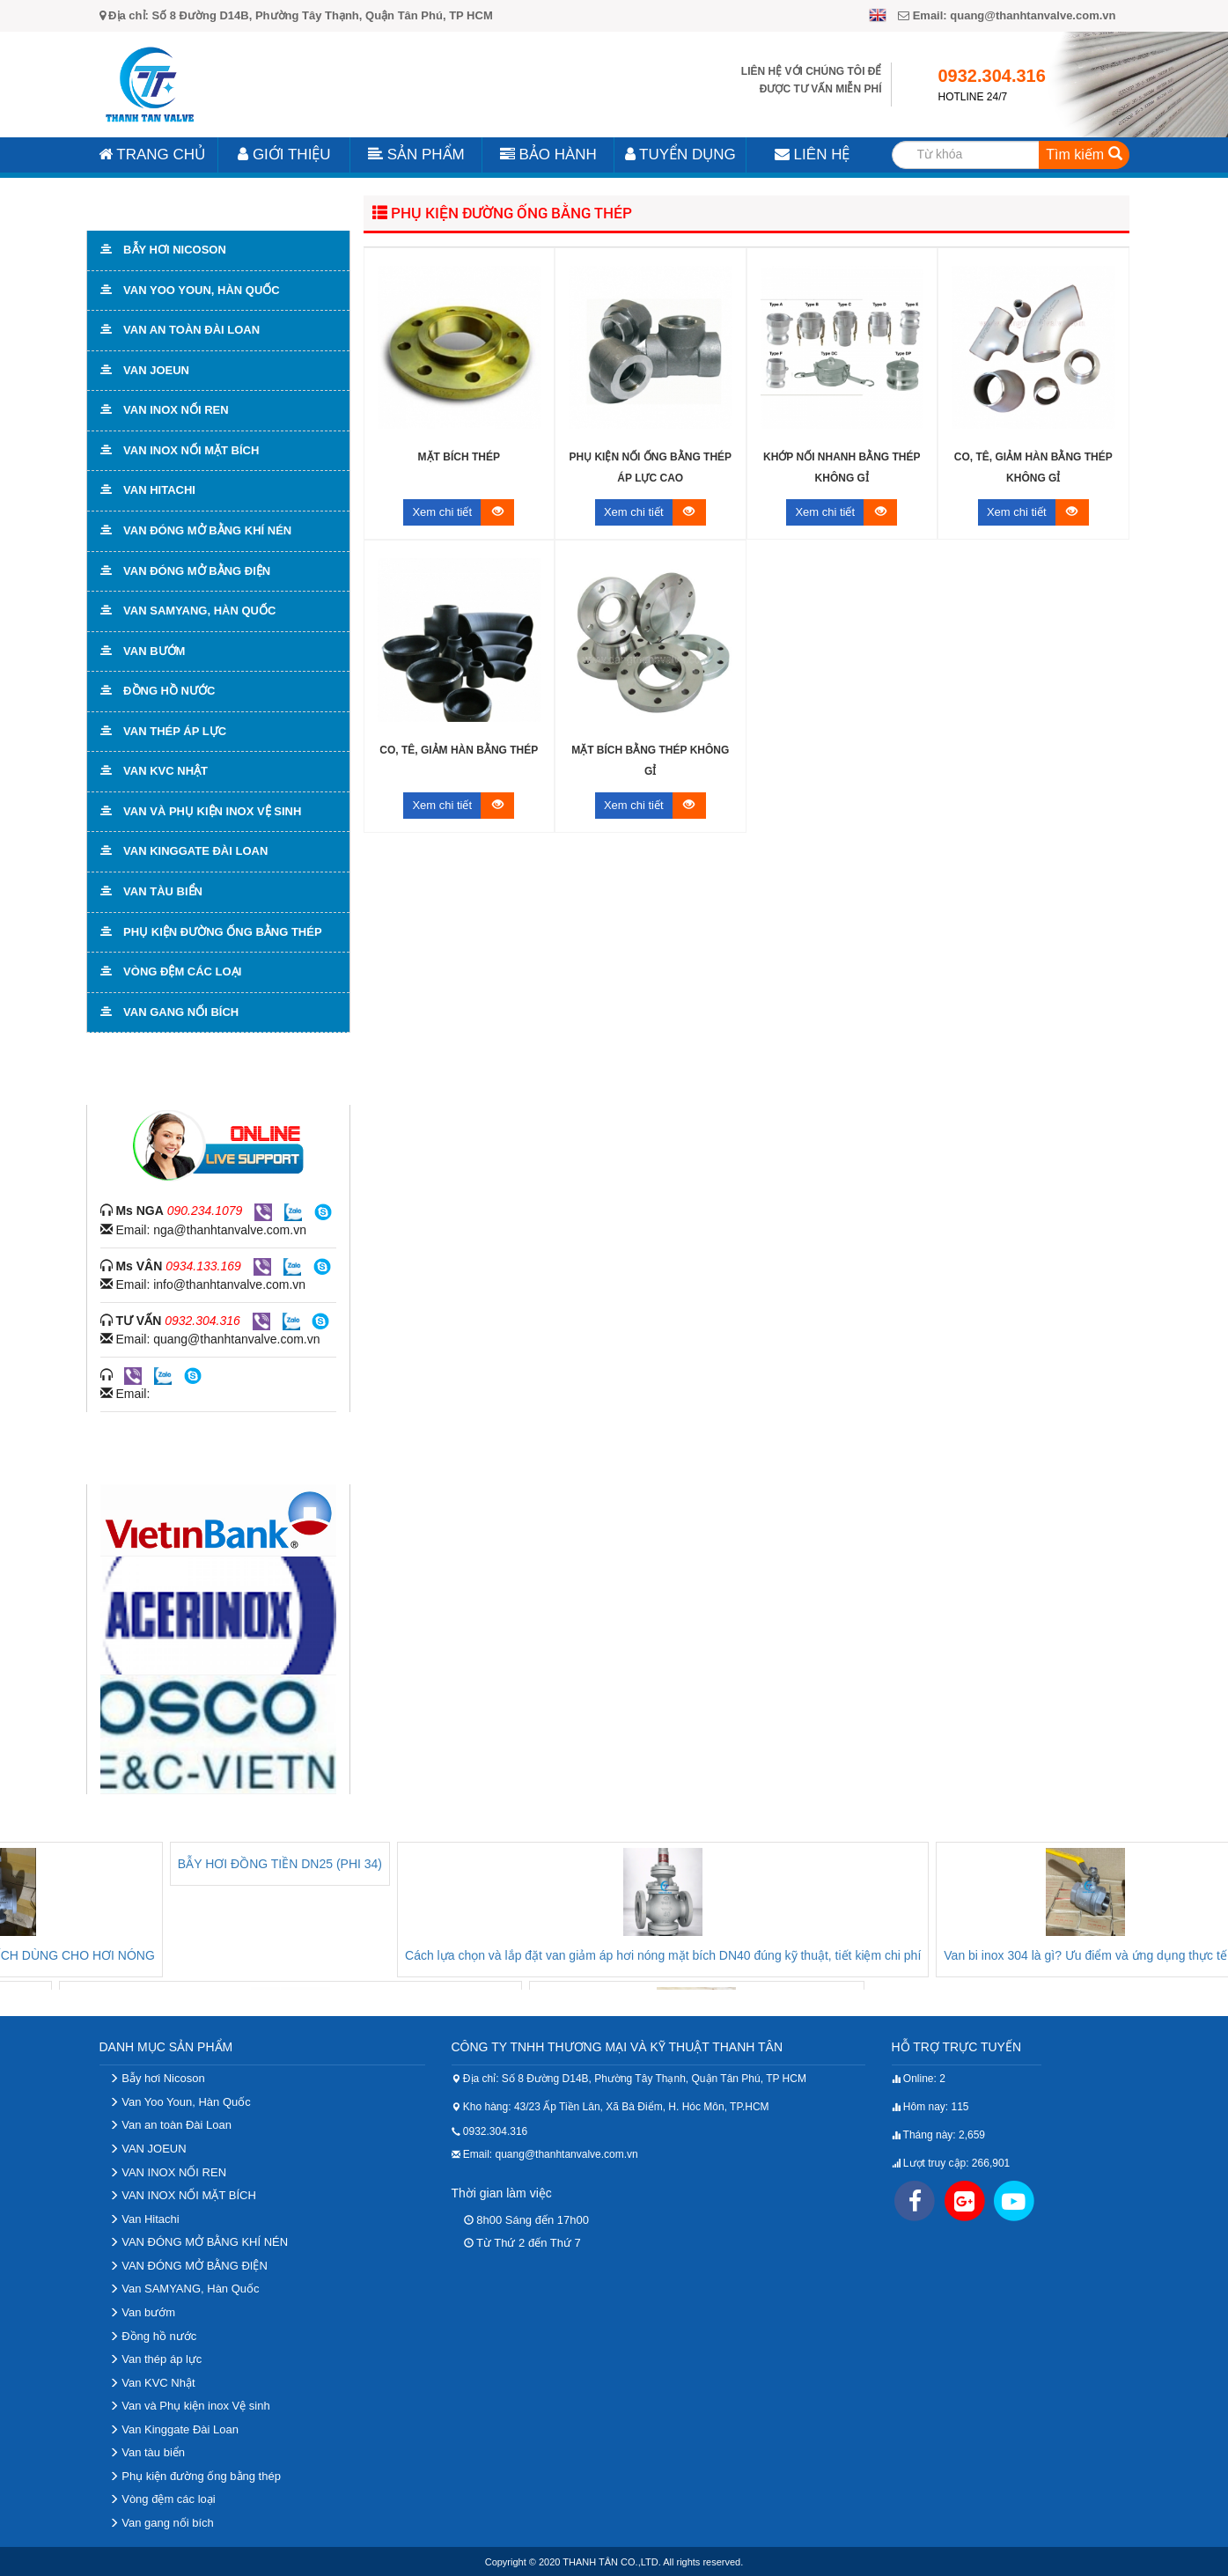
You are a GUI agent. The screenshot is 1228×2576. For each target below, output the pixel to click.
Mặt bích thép (459, 457)
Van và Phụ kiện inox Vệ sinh (189, 2405)
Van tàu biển (147, 2452)
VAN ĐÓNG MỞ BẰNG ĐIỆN (188, 2265)
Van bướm (142, 2312)
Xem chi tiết (463, 512)
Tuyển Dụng (680, 154)
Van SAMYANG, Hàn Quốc (184, 2288)
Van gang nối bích (161, 2522)
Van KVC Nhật (152, 2382)
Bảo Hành (548, 154)
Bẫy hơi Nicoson (157, 2078)
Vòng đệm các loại (162, 2499)
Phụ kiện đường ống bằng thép (502, 212)
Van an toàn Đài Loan (170, 2124)
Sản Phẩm (416, 154)
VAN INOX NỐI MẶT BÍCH (182, 2195)
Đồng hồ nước (153, 2336)
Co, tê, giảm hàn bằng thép (458, 750)
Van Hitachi (144, 2219)
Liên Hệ (812, 154)
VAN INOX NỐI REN (167, 2172)
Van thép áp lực (155, 2359)
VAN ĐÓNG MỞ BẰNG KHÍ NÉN (199, 2241)
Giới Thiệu (284, 154)
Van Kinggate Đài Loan (174, 2429)
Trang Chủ (152, 154)
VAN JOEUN (148, 2148)
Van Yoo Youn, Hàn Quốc (180, 2102)
